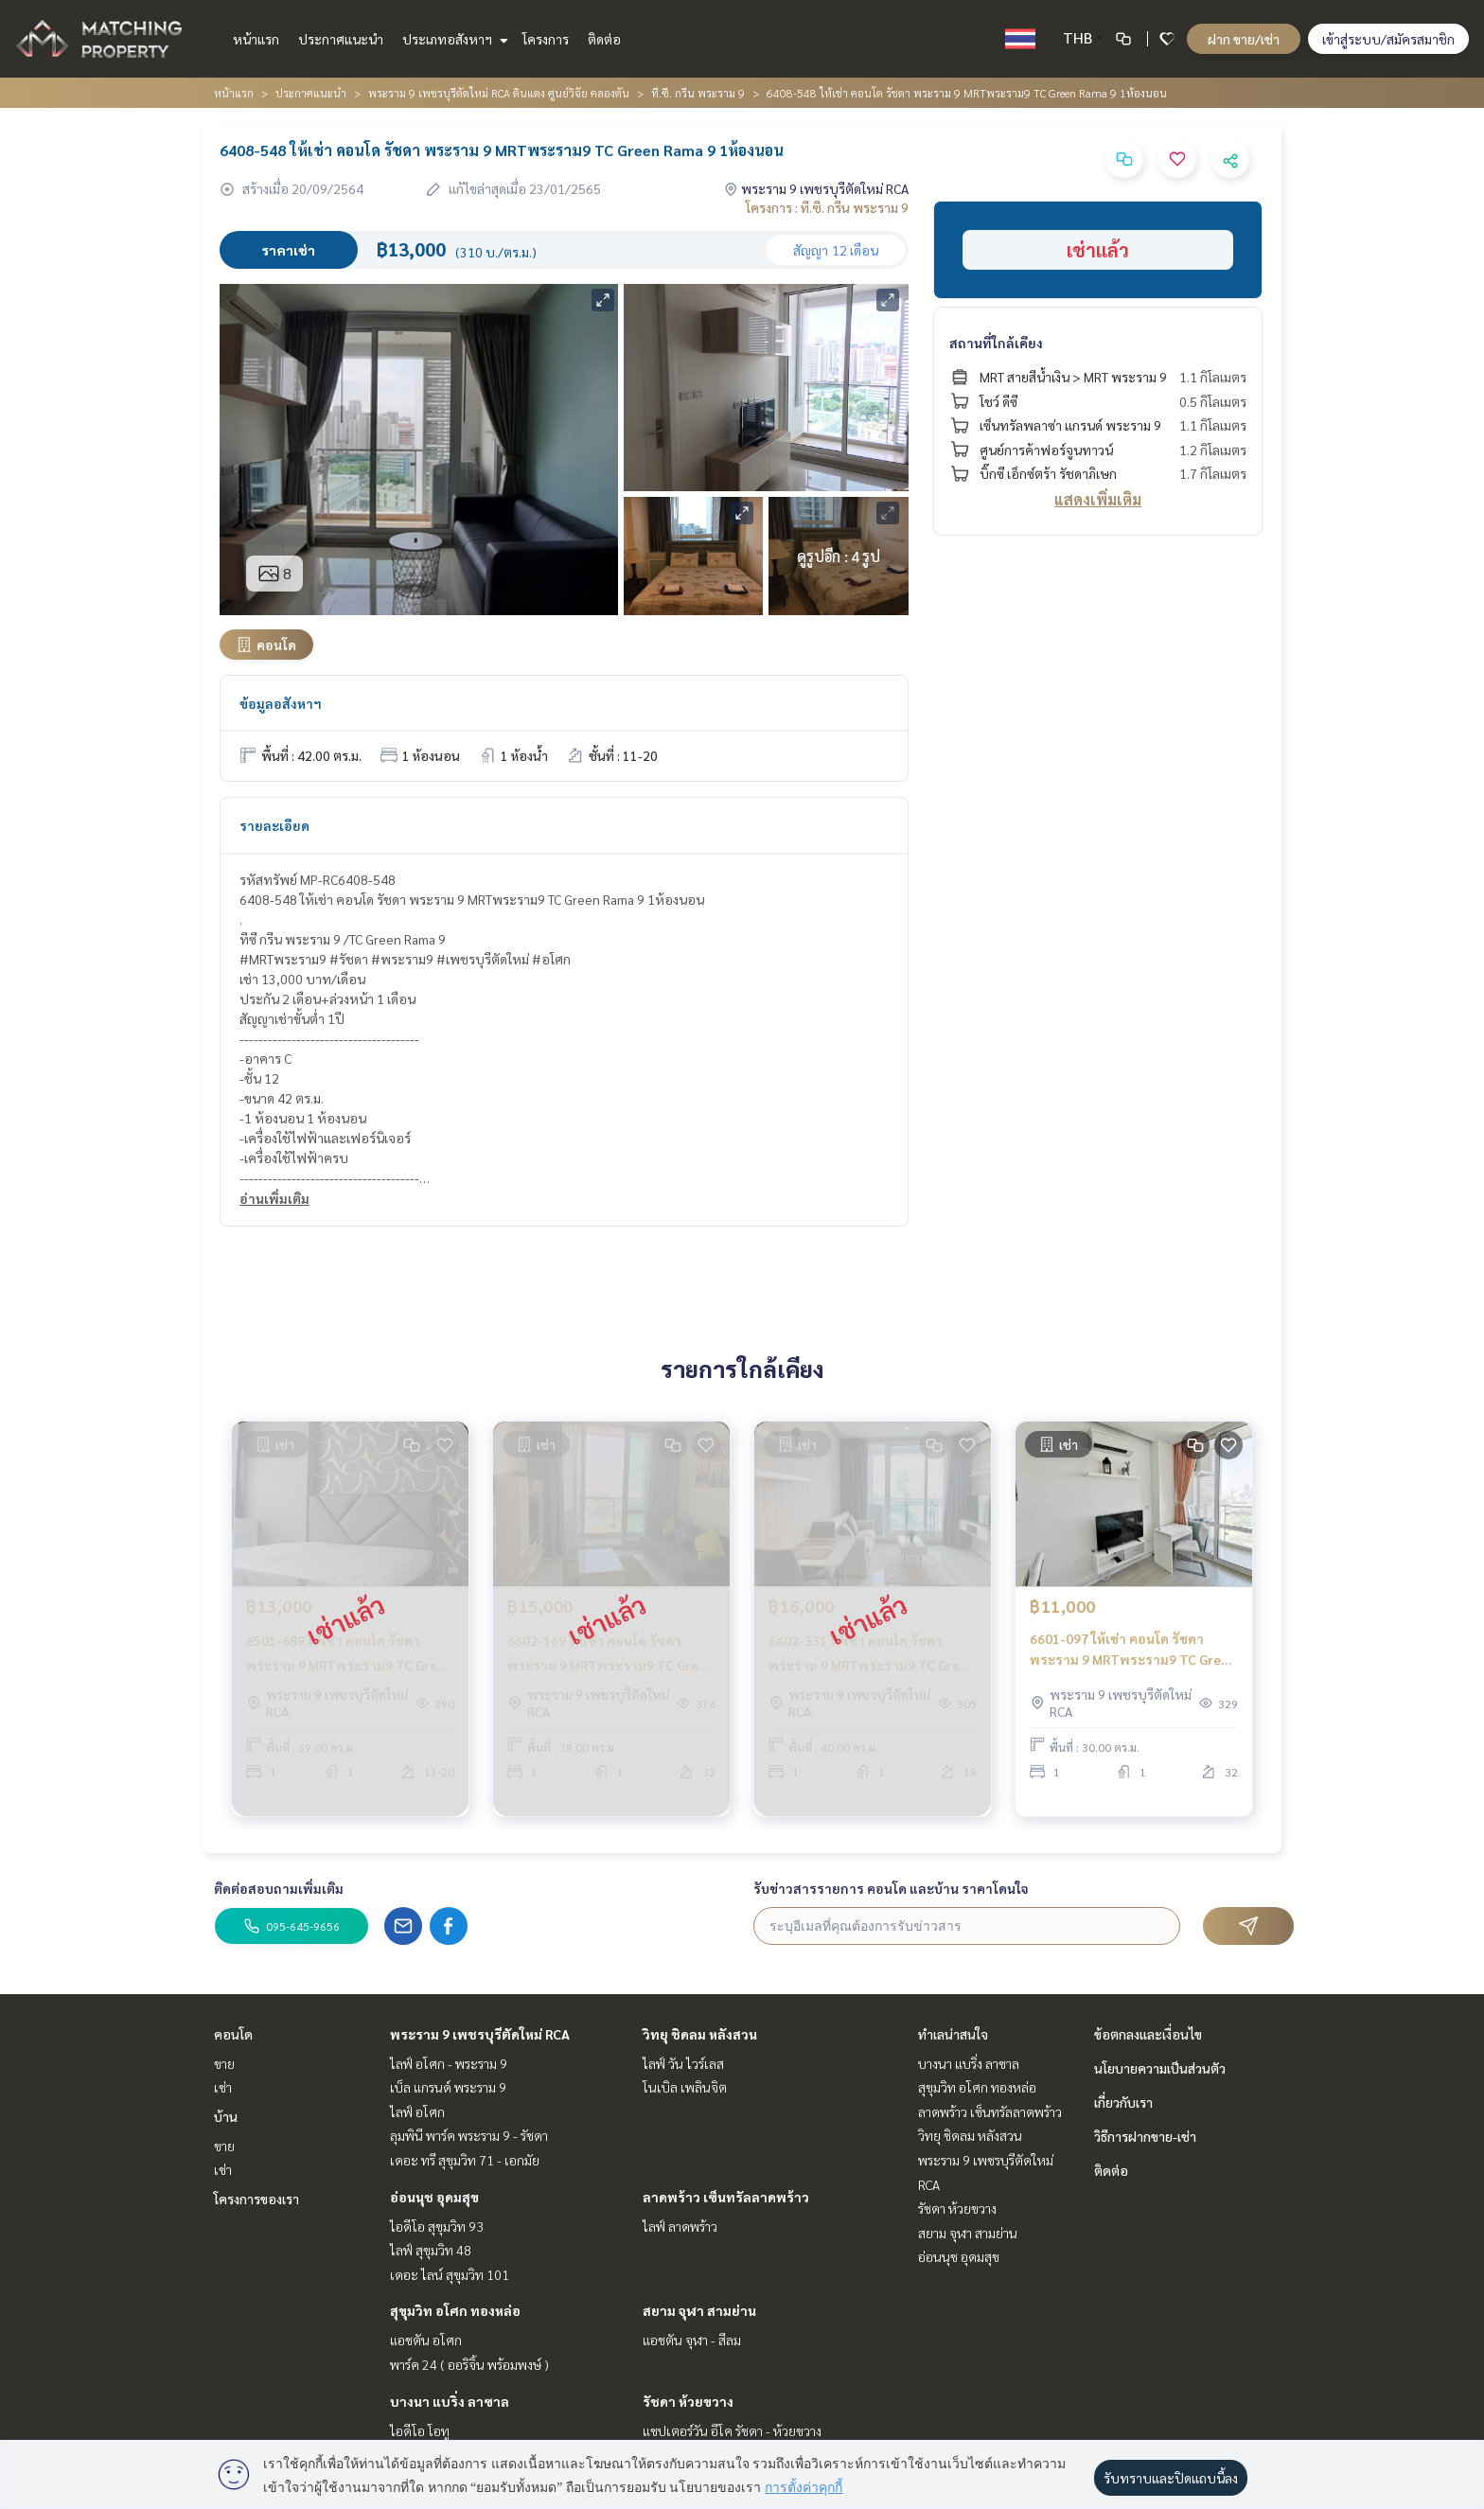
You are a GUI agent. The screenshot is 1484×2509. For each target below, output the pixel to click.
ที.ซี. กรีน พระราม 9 (698, 92)
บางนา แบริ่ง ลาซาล (449, 2401)
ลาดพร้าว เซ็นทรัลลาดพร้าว (726, 2196)
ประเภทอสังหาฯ (453, 38)
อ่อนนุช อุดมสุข (434, 2196)
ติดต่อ (604, 38)
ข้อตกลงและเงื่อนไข (1148, 2033)
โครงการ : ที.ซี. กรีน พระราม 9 (827, 207)
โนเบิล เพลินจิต (685, 2086)
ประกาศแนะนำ (340, 38)
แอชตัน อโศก (426, 2339)
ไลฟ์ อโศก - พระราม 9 (448, 2063)
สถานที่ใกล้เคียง (996, 342)
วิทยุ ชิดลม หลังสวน (700, 2033)
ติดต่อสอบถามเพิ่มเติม (279, 1888)
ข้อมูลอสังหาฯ (280, 703)
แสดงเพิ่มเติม (1097, 499)
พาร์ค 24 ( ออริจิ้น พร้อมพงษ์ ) (469, 2364)
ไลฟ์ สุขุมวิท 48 (430, 2249)
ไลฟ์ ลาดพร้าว (680, 2226)
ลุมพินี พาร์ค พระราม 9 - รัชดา (469, 2135)
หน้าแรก (256, 38)
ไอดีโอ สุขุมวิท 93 (437, 2226)
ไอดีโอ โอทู (420, 2430)
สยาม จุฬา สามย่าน (699, 2310)
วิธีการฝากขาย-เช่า (1145, 2136)
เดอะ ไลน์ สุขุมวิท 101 (449, 2274)
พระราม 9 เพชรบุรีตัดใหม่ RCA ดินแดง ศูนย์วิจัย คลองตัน (498, 92)
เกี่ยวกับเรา (1123, 2102)
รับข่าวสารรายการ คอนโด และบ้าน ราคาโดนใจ (891, 1888)
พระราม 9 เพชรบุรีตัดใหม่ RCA (480, 2033)
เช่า (223, 2086)
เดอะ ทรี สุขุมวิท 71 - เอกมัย (464, 2159)
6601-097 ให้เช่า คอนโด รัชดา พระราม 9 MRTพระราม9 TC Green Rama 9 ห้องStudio (1133, 1668)
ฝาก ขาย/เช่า (1244, 38)
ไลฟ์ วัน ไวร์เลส (683, 2063)
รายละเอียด (274, 825)
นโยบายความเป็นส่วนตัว (1160, 2067)
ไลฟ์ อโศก (417, 2111)
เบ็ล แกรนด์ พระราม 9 (448, 2086)
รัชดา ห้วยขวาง (688, 2401)
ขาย (224, 2063)
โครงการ (545, 38)
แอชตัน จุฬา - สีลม (692, 2339)
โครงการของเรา (256, 2198)
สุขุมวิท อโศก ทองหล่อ (455, 2310)
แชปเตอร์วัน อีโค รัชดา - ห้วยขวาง (732, 2430)
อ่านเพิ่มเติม (274, 1198)
